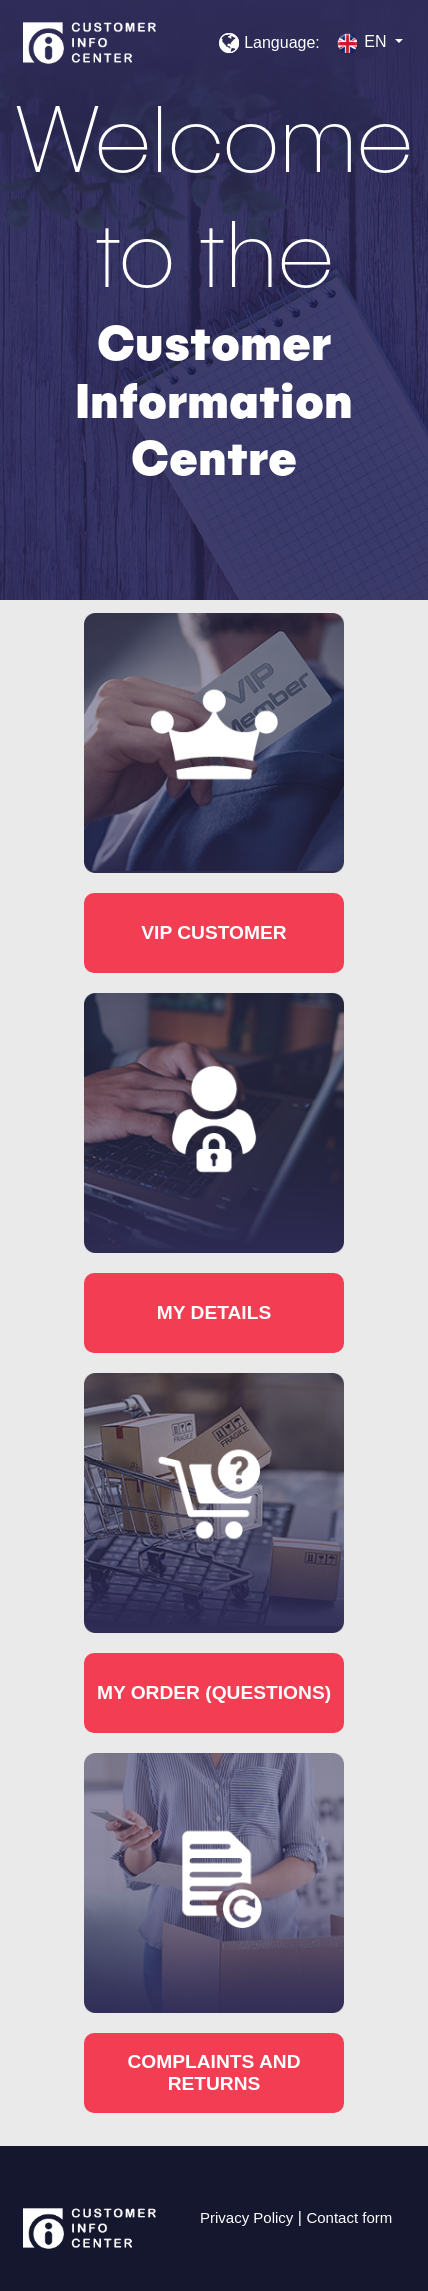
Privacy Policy (246, 2217)
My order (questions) (214, 1692)
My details (214, 1312)
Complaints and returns (213, 2072)
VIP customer (213, 932)
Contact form (349, 2217)
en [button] (363, 43)
